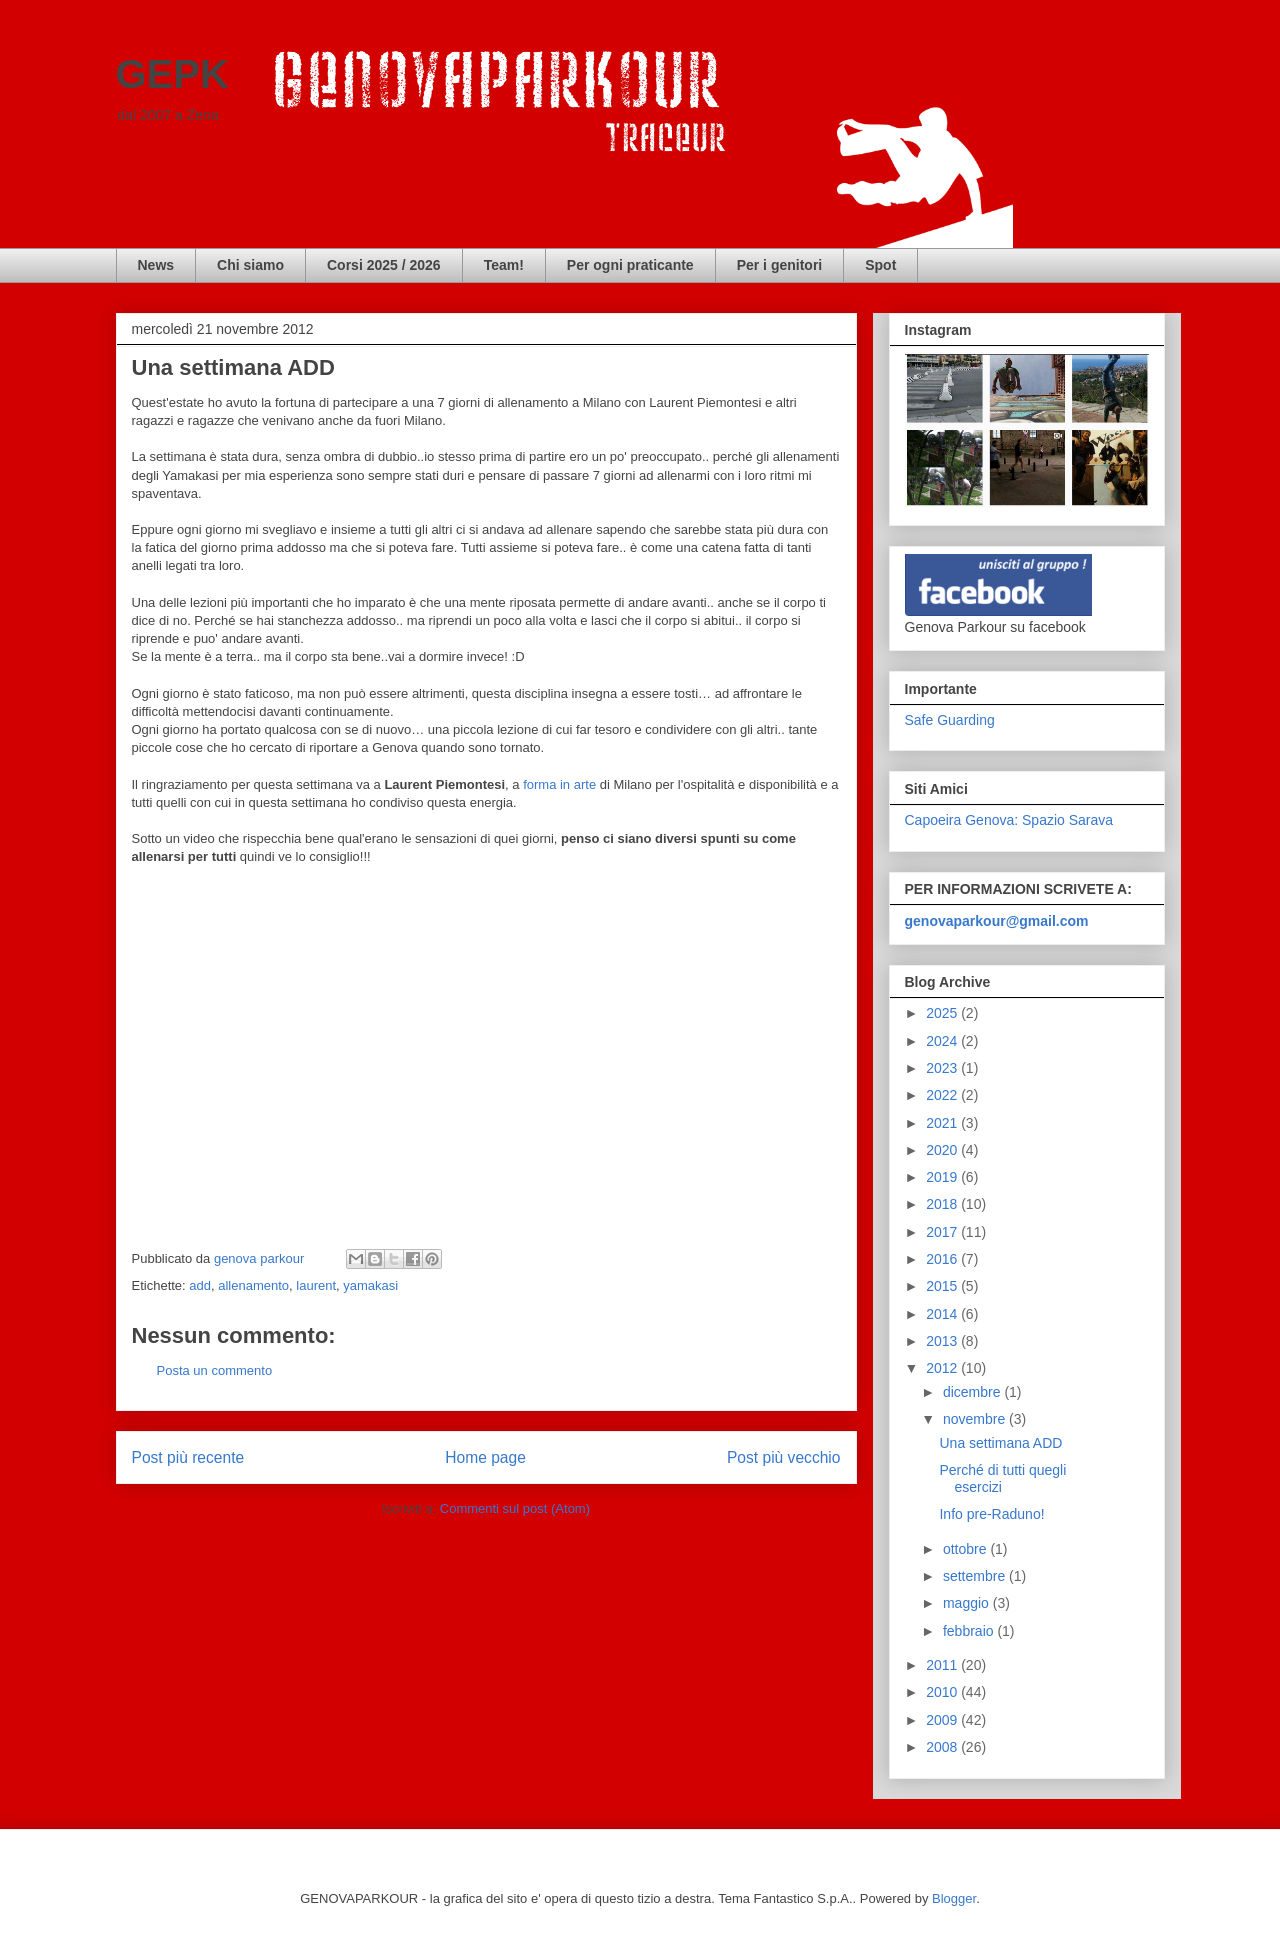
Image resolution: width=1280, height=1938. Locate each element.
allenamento (253, 1285)
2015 (943, 1286)
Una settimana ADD (1000, 1443)
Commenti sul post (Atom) (515, 1508)
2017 (943, 1232)
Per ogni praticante (630, 265)
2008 (943, 1747)
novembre (976, 1419)
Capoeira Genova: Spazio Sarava (1009, 820)
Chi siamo (250, 265)
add (200, 1285)
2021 (943, 1123)
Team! (504, 265)
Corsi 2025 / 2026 (384, 265)
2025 (943, 1013)
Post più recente (188, 1457)
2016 (943, 1259)
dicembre (973, 1392)
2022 (943, 1095)
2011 (943, 1665)
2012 (943, 1368)
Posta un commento (215, 1370)
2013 (943, 1341)
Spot (880, 265)
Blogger (954, 1898)
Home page (485, 1457)
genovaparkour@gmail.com (997, 921)
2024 (943, 1041)
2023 (943, 1068)
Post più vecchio (784, 1457)
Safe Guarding (950, 720)
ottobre (966, 1549)
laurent (316, 1285)
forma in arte (559, 784)
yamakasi (370, 1285)
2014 (943, 1314)
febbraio (970, 1631)
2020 (943, 1150)
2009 (943, 1720)
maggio (968, 1603)
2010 (943, 1692)
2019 (943, 1177)
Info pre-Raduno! (991, 1514)
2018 (943, 1204)
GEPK (172, 74)
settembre (976, 1576)
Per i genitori (780, 265)
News (156, 265)
